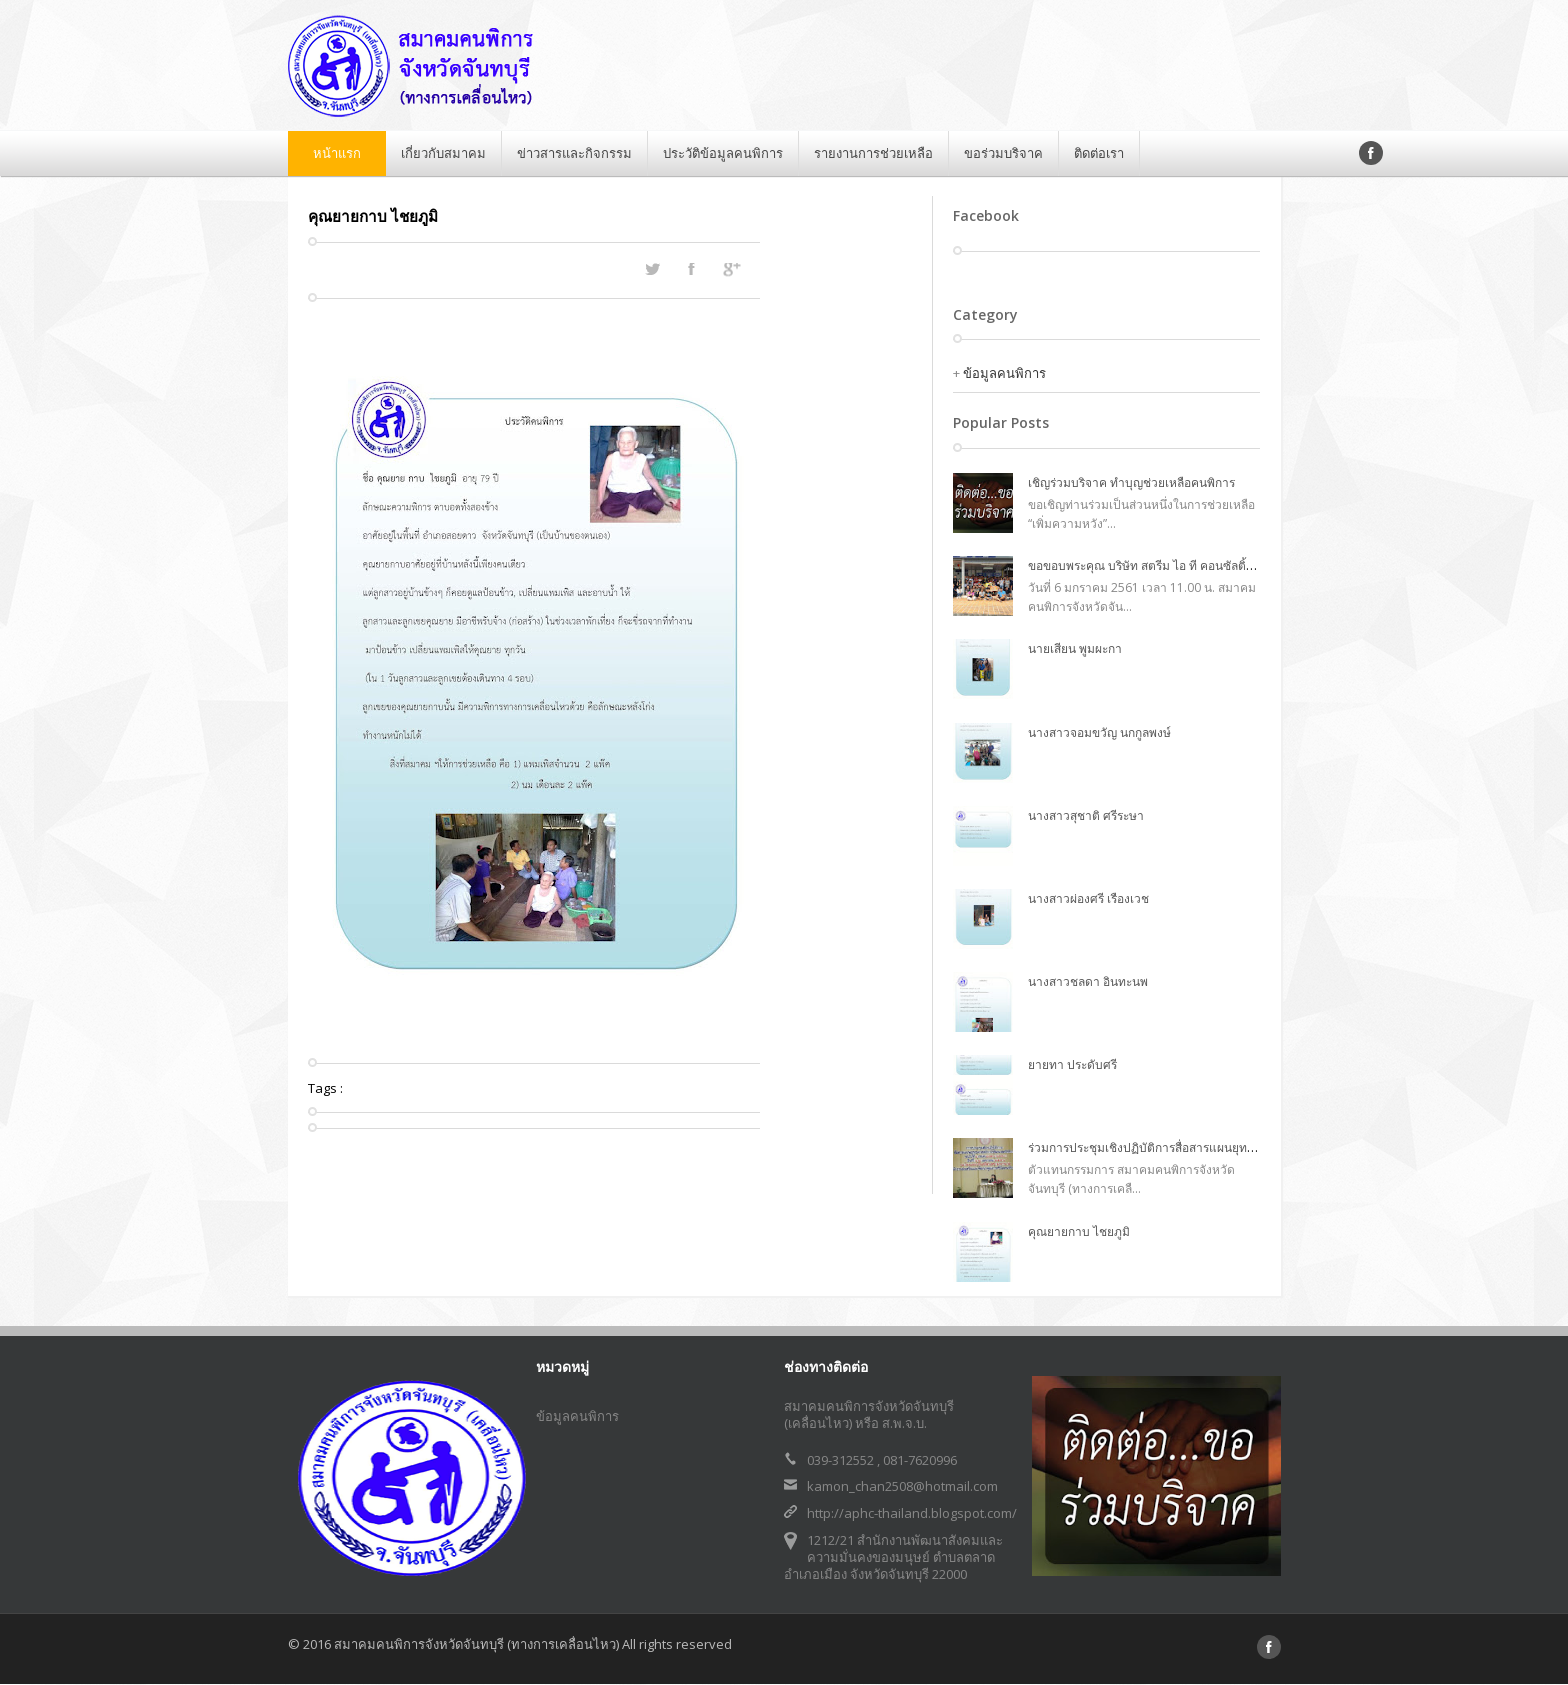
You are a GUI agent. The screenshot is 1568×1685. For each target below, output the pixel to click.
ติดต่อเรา (1099, 153)
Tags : (325, 1088)
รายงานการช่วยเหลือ (873, 153)
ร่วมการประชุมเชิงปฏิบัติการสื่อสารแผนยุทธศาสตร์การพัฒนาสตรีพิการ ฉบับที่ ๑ (1233, 1147)
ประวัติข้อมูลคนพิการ (723, 153)
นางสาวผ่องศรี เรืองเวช (1088, 898)
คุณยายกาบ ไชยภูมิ (1079, 1231)
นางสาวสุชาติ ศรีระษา (1086, 815)
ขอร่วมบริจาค (1003, 153)
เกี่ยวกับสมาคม (443, 153)
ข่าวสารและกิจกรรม (574, 153)
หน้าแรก (337, 153)
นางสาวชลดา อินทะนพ (1088, 981)
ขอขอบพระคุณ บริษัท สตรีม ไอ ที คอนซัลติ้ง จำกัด (1156, 565)
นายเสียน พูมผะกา (1075, 648)
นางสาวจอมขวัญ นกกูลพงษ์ (1099, 732)
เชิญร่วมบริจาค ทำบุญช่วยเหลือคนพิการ (1131, 482)
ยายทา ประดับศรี (1072, 1064)
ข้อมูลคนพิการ (1004, 373)
